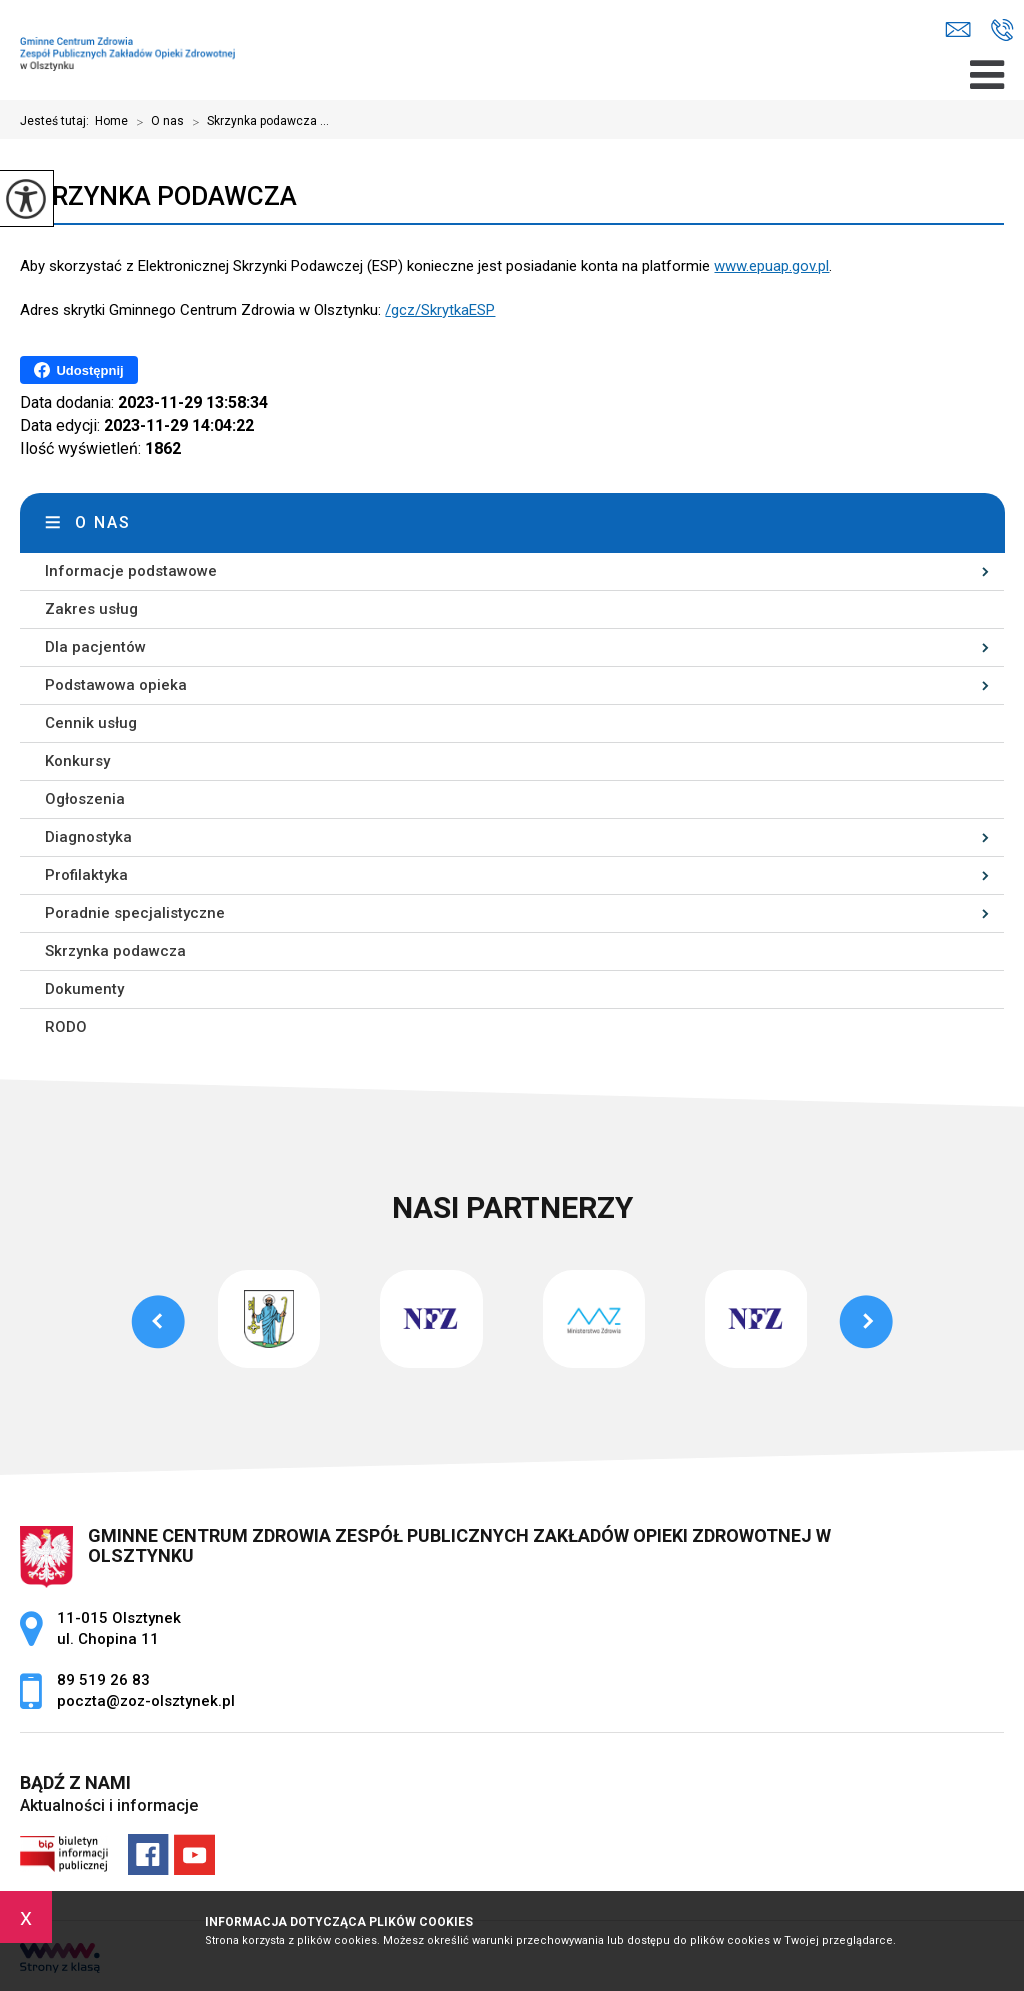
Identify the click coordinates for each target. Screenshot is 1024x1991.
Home (111, 121)
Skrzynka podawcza (158, 196)
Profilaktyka (86, 875)
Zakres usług (91, 609)
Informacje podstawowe (131, 571)
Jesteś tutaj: (57, 121)
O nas (156, 122)
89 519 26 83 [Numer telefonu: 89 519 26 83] (103, 1680)
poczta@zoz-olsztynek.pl (958, 29)
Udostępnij (78, 370)
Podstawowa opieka (116, 685)
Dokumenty (84, 989)
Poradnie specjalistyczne (135, 913)
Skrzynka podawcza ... (256, 122)
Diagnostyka (88, 837)
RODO (66, 1027)
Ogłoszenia (85, 799)
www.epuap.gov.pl (771, 266)
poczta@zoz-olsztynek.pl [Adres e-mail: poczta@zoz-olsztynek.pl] (146, 1701)
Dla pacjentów (95, 647)
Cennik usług (91, 723)
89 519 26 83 (1002, 30)
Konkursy (77, 761)
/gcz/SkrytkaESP (440, 310)
